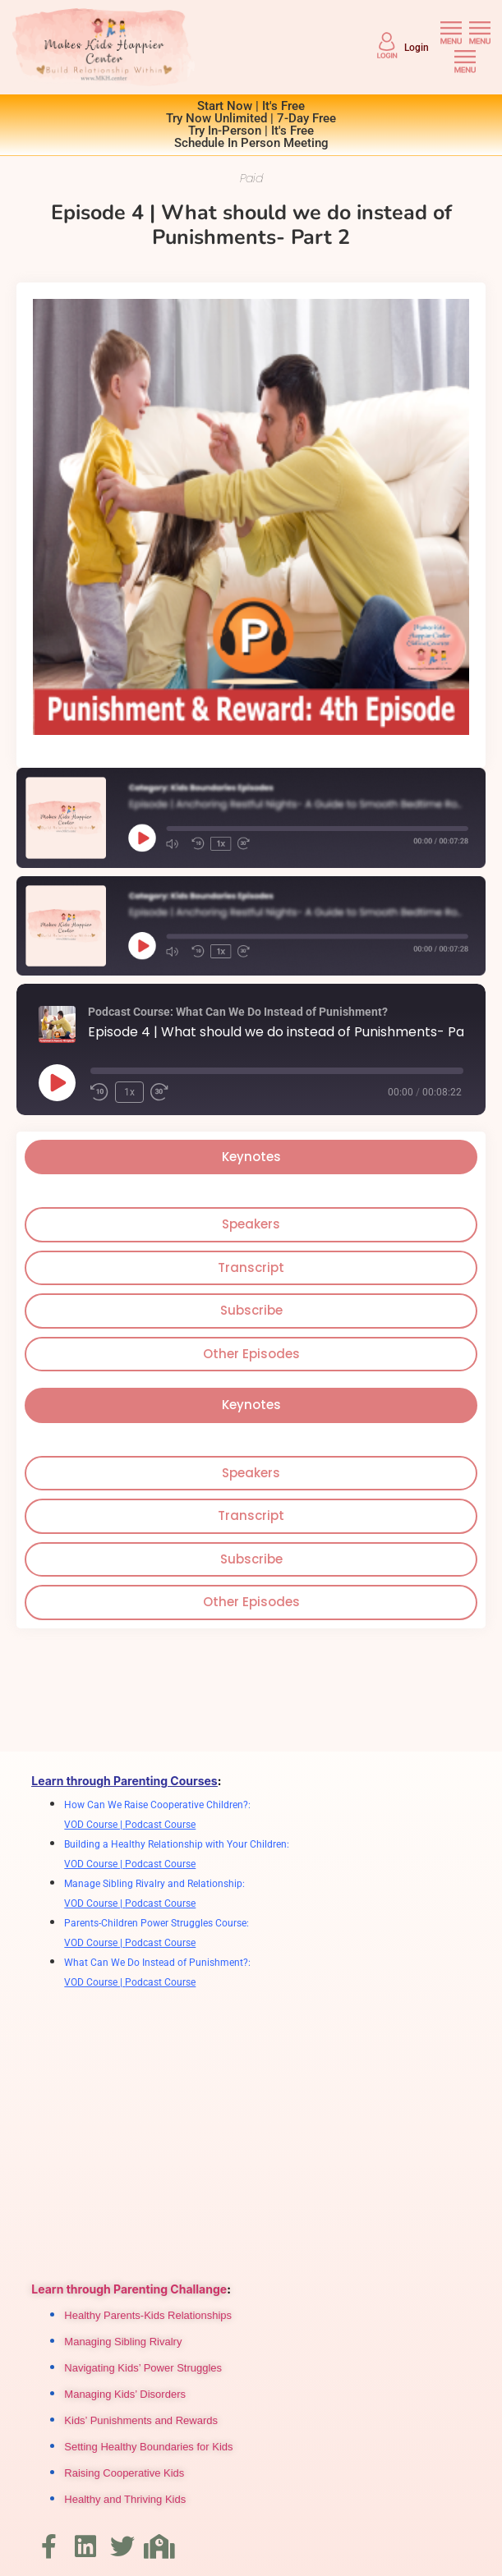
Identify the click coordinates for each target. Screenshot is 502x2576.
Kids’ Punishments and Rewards (141, 2420)
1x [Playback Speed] (129, 1092)
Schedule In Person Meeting (251, 142)
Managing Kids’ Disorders (125, 2394)
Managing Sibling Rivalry (123, 2341)
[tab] (251, 1157)
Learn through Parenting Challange (129, 2289)
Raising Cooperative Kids (124, 2473)
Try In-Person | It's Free (251, 130)
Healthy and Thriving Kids (125, 2499)
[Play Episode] (57, 1082)
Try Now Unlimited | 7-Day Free (251, 118)
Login (416, 47)
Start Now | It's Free (251, 106)
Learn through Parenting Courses (124, 1781)
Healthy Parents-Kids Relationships (148, 2315)
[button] (450, 33)
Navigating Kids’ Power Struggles (143, 2368)
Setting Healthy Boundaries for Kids (148, 2447)
